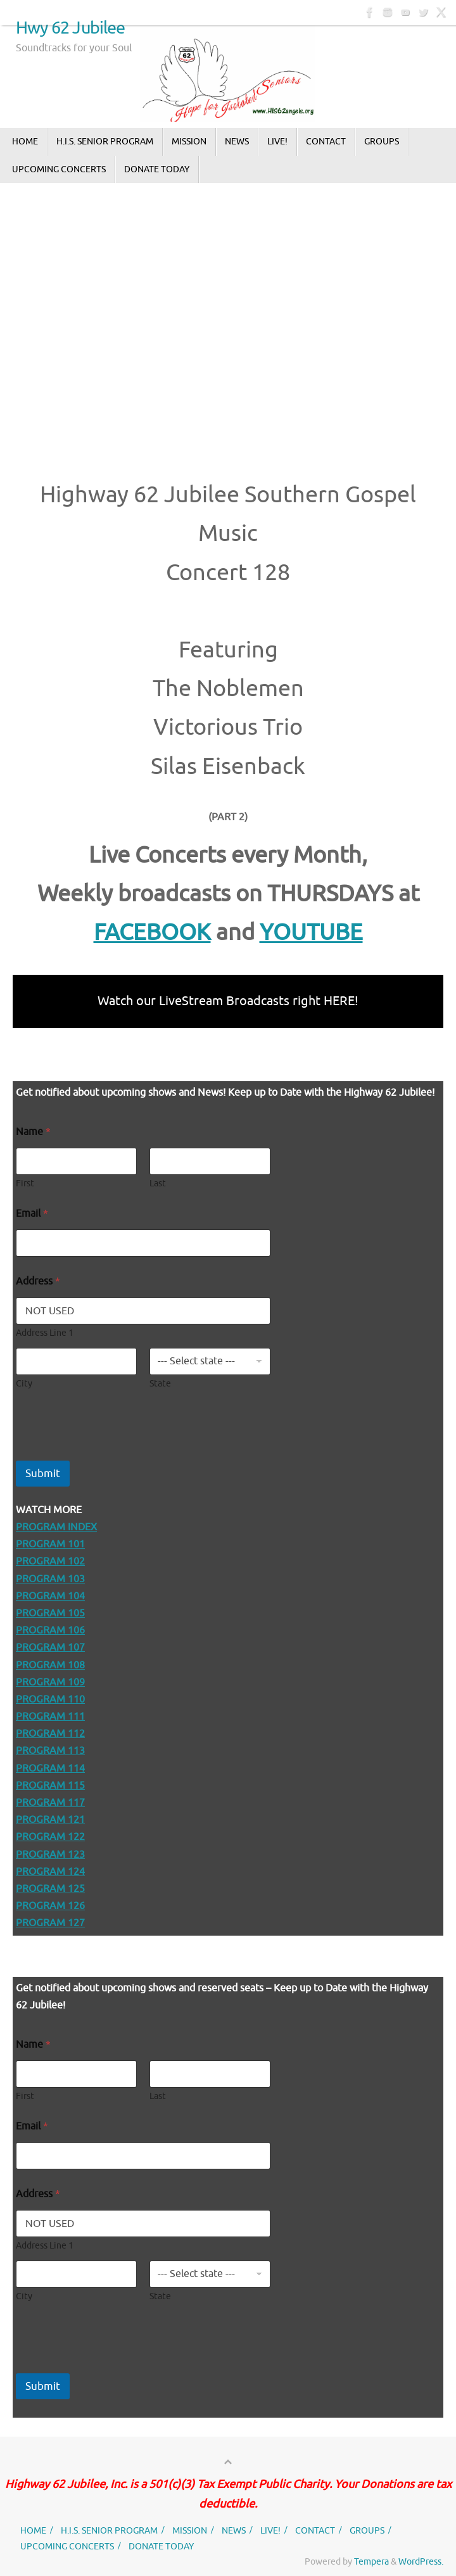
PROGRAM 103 (50, 1579)
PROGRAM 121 (50, 1819)
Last (157, 1183)
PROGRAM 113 (50, 1750)
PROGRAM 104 (50, 1596)
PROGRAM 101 (50, 1544)
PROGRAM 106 (50, 1630)
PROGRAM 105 (50, 1613)
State (160, 1383)
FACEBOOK (152, 932)
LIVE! (270, 2530)
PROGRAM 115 (50, 1785)
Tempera (371, 2561)
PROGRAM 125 (50, 1888)
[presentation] (112, 1452)
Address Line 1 (44, 1333)
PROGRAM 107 (50, 1647)
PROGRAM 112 (50, 1733)
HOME (33, 2530)
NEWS (234, 2530)
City (24, 1383)
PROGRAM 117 (50, 1802)
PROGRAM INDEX (56, 1527)
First (25, 1183)
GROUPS (367, 2530)
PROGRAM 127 (50, 1923)
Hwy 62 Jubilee (70, 28)
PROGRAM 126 (50, 1906)
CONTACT (315, 2530)
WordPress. (420, 2561)
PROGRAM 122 (50, 1836)
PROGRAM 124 (50, 1871)
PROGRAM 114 (50, 1768)
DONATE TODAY (161, 2546)
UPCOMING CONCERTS (67, 2546)
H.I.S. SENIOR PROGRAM (109, 2530)
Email (32, 1214)
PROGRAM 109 (50, 1682)
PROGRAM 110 (50, 1699)
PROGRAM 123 (50, 1854)
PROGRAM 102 (50, 1561)
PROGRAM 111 (50, 1716)
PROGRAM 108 (50, 1665)
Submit (42, 1473)
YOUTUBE (311, 932)
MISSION (189, 2530)
